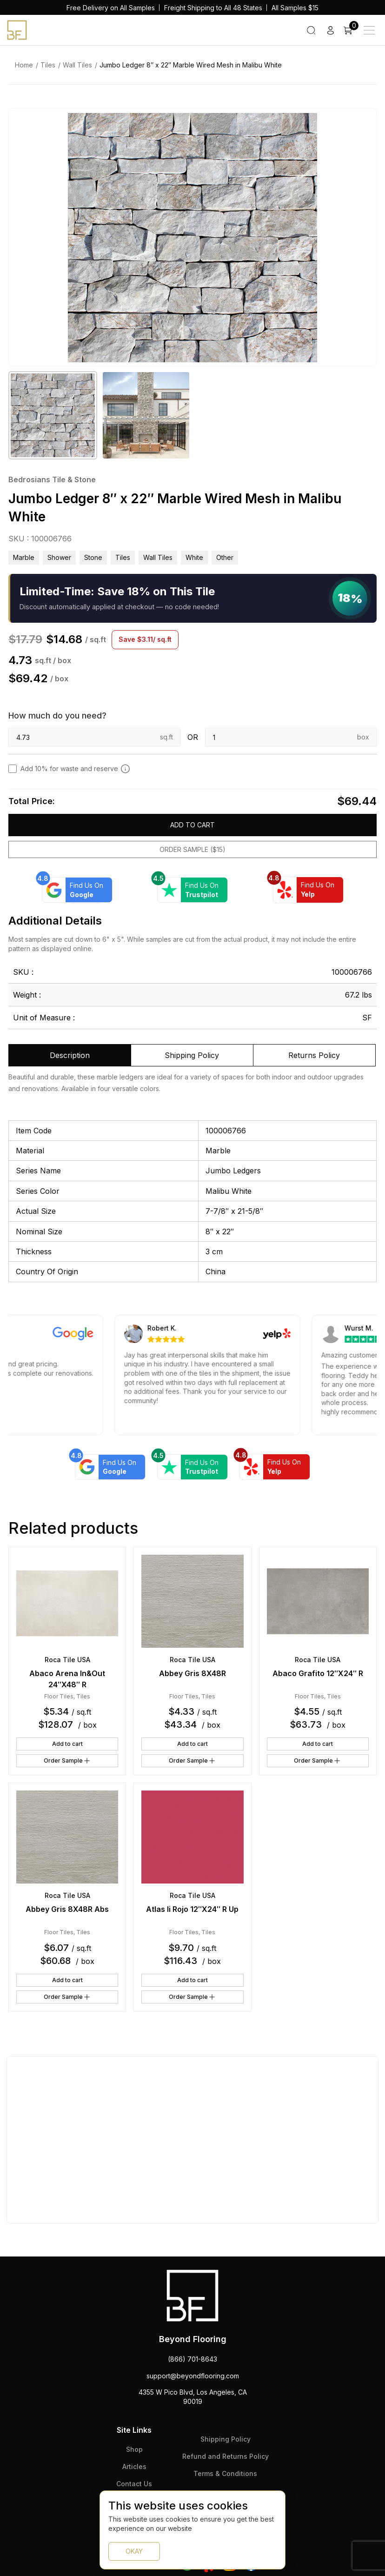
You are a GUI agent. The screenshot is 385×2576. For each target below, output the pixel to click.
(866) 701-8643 (192, 2359)
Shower (59, 557)
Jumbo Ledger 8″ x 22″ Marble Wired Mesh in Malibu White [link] (191, 65)
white (194, 557)
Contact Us (134, 2484)
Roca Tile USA (67, 1660)
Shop (134, 2449)
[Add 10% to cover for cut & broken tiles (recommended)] (125, 769)
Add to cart (192, 825)
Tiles (47, 65)
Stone (93, 557)
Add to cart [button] (67, 1743)
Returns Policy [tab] (314, 1055)
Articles (134, 2466)
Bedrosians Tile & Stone (52, 479)
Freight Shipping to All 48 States (213, 8)
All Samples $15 (295, 8)
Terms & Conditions (225, 2473)
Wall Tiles (77, 65)
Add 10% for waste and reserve (75, 769)
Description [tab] (70, 1055)
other (224, 557)
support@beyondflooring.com (192, 2376)
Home (24, 65)
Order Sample (67, 1761)
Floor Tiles (58, 1696)
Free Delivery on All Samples (110, 8)
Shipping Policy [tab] (192, 1055)
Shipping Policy (225, 2439)
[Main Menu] (369, 30)
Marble (23, 557)
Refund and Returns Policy (225, 2456)
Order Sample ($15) (192, 849)
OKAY (134, 2551)
